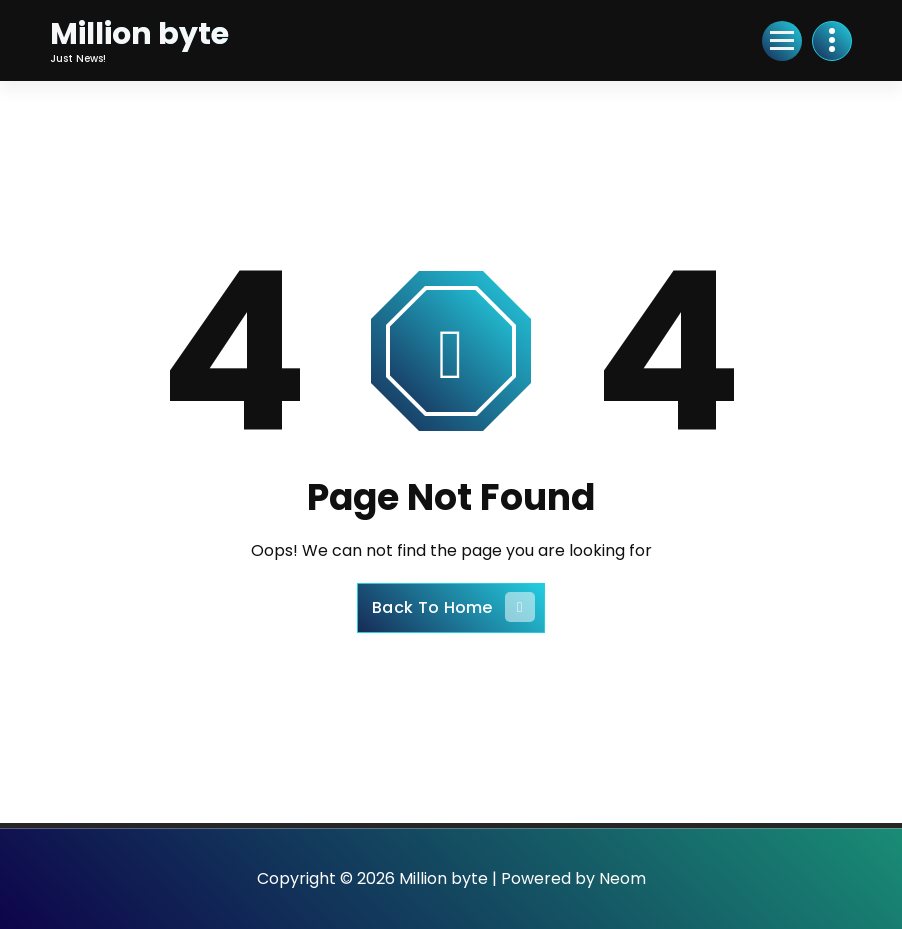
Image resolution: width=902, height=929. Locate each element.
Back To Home (453, 607)
